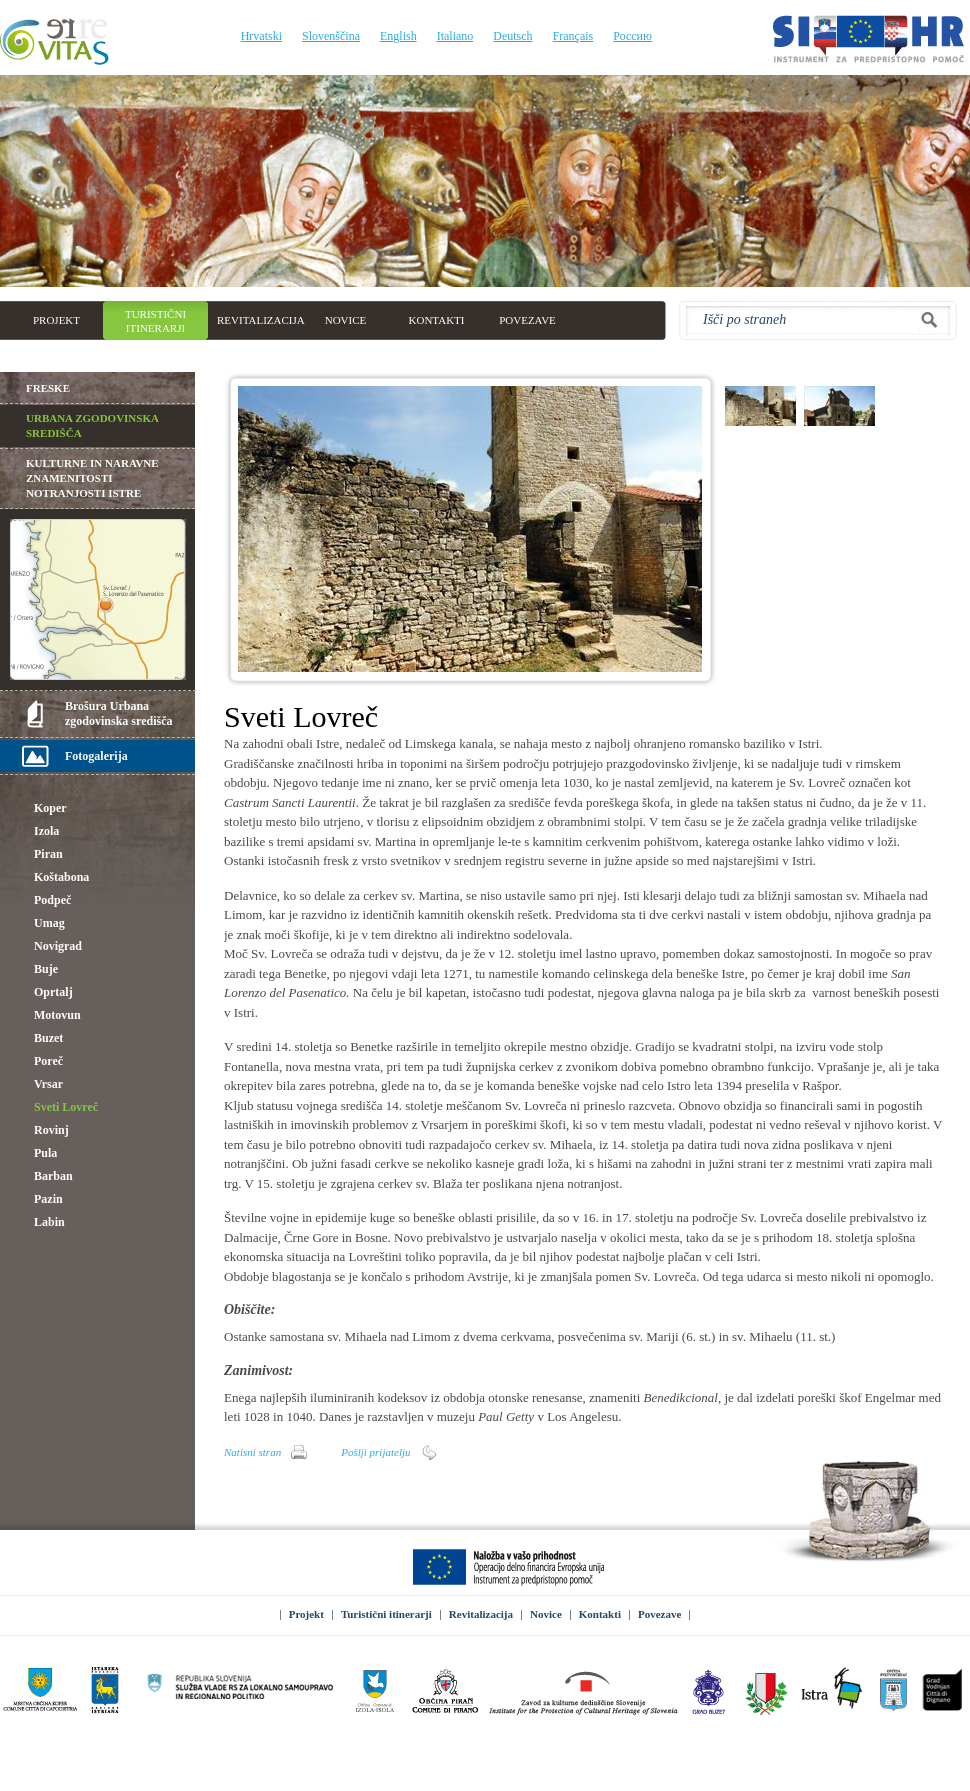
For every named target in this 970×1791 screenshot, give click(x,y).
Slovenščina (331, 36)
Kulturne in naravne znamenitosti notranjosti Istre (92, 478)
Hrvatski (261, 36)
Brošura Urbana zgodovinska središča (118, 713)
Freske (48, 388)
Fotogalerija (96, 756)
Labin (49, 1222)
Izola (46, 831)
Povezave (659, 1614)
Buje (46, 969)
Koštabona (61, 877)
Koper (50, 808)
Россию (632, 36)
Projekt (306, 1614)
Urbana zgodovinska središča (92, 425)
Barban (53, 1176)
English (398, 36)
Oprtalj (53, 992)
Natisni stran (252, 1452)
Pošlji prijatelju (375, 1452)
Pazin (48, 1199)
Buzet (48, 1038)
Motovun (57, 1015)
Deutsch (512, 36)
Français (573, 36)
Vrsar (48, 1084)
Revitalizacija (481, 1614)
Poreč (48, 1061)
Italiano (455, 36)
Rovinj (51, 1130)
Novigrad (58, 946)
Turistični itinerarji (386, 1614)
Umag (49, 923)
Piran (48, 854)
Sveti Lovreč (66, 1107)
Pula (45, 1153)
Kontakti (600, 1614)
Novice (546, 1614)
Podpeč (52, 900)
